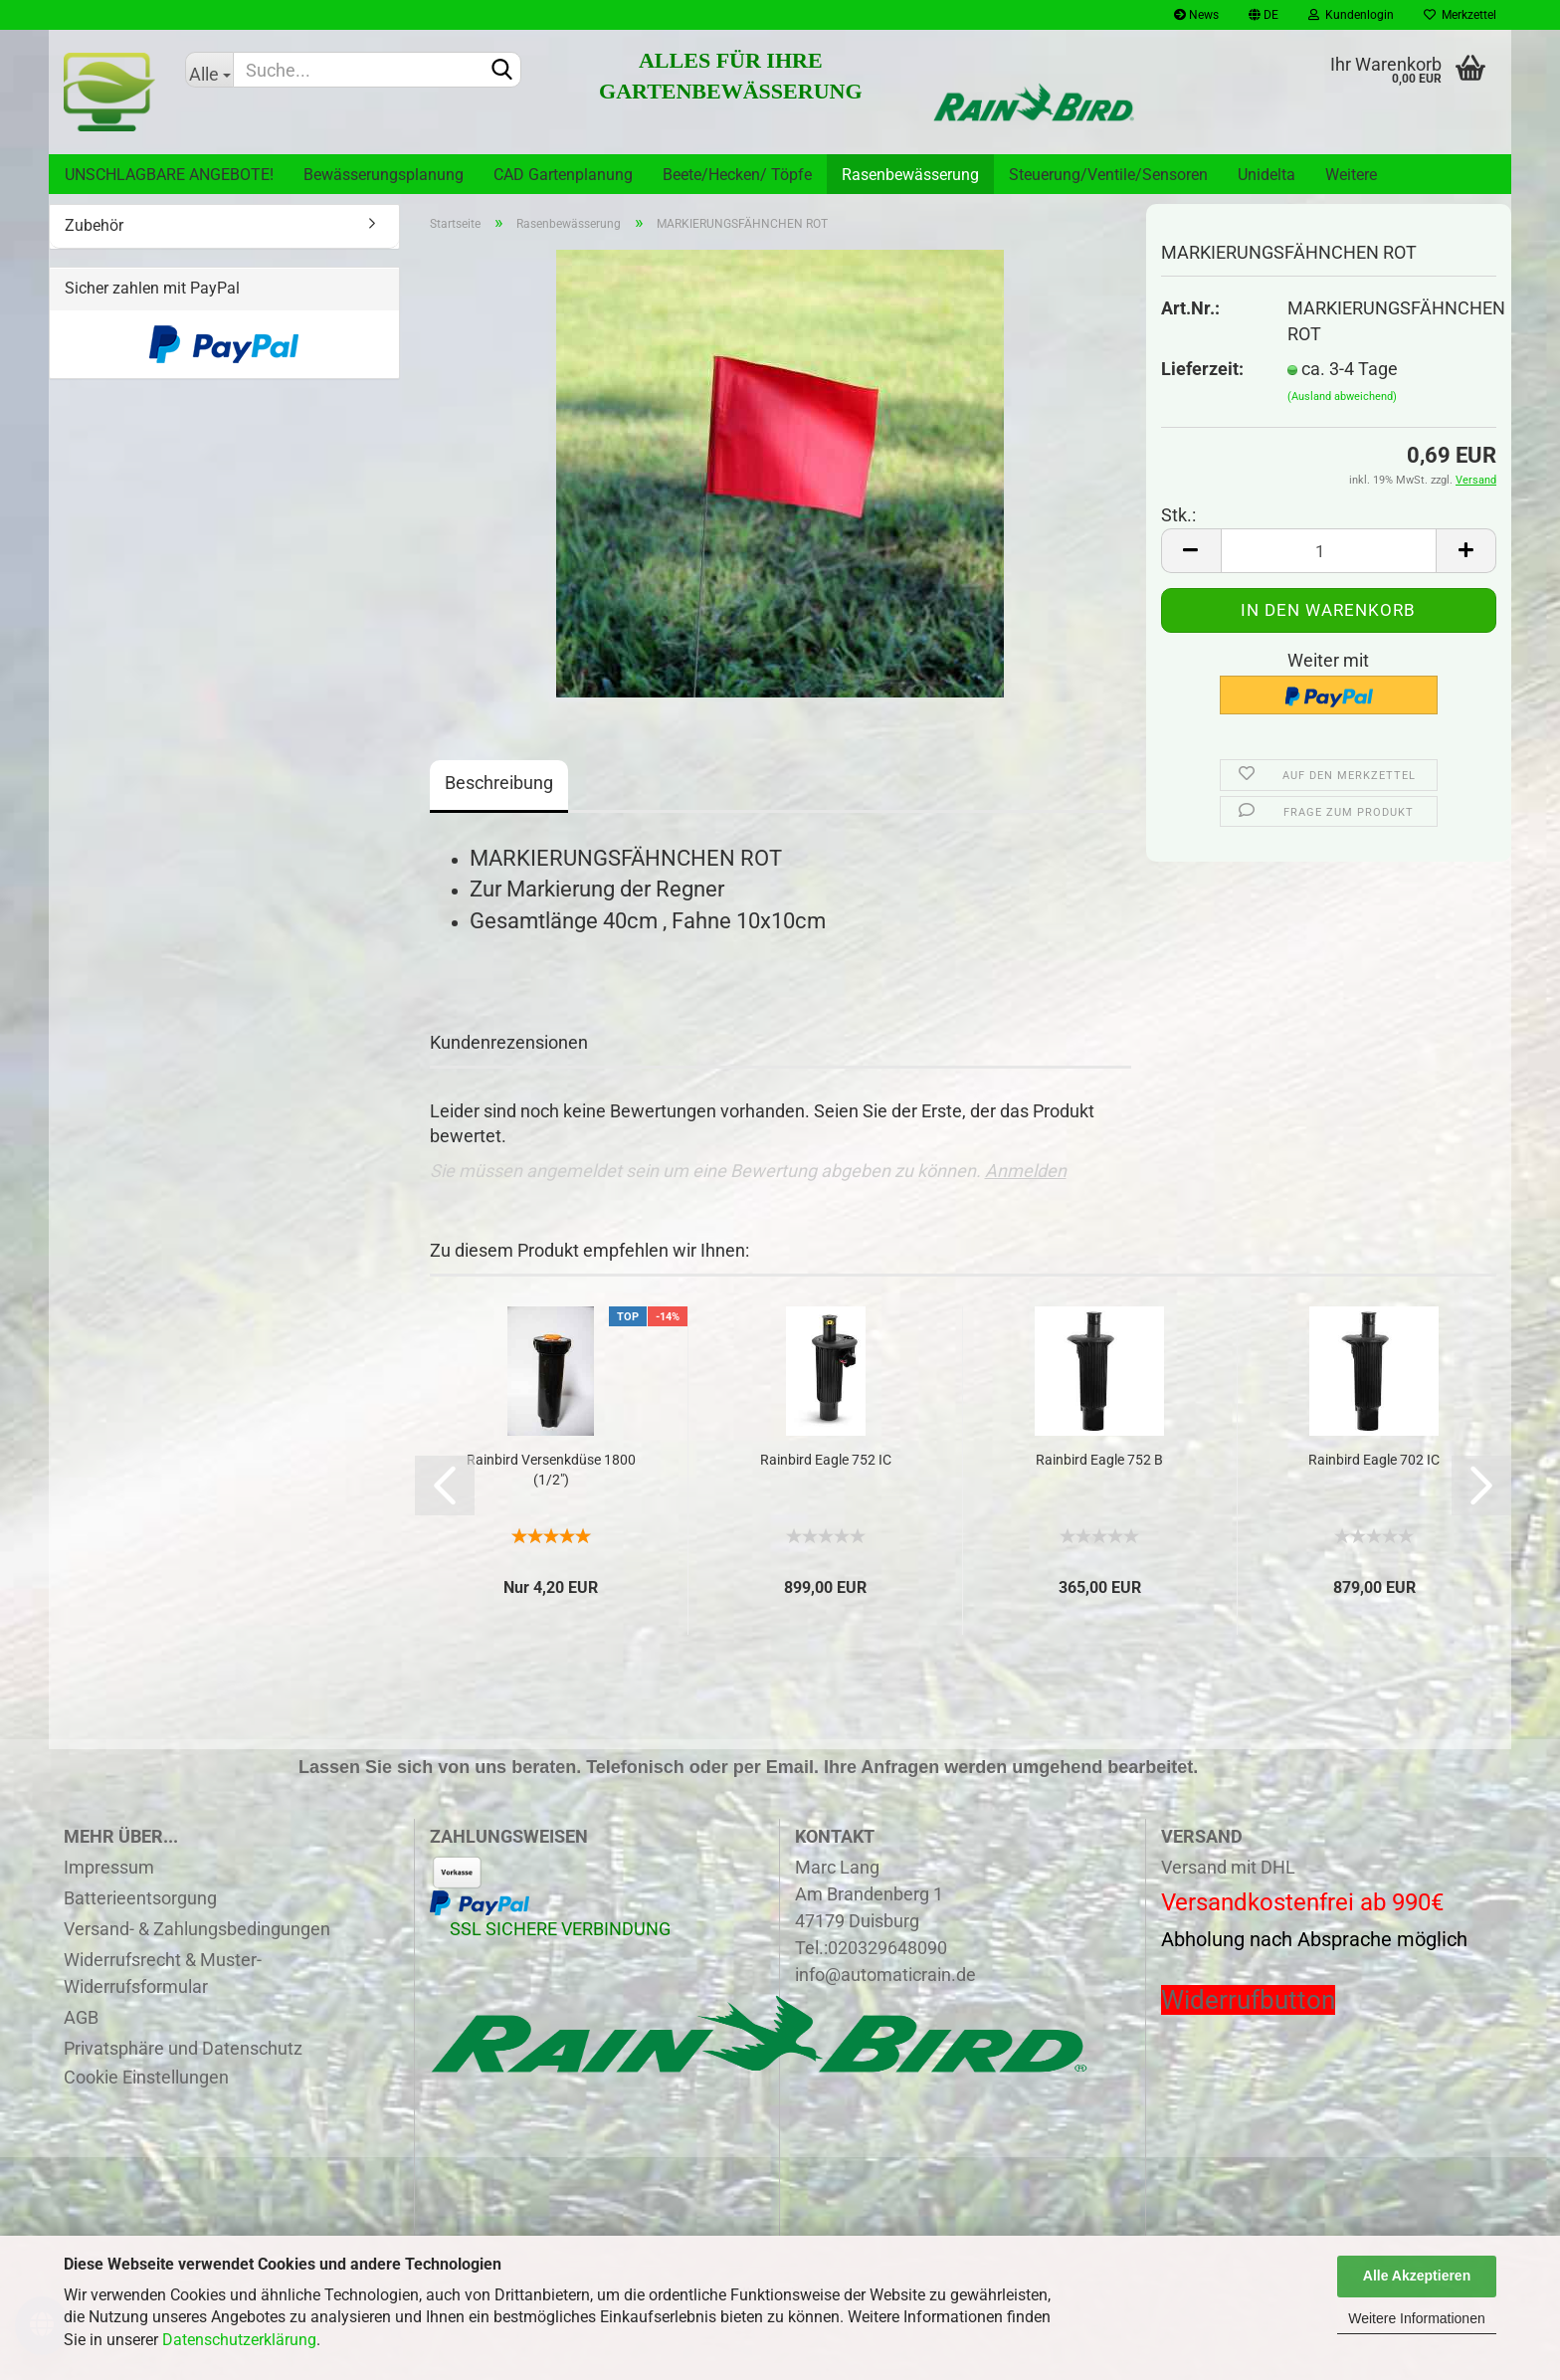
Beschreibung (499, 782)
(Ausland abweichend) (1342, 396)
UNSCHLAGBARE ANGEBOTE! (169, 174)
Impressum (109, 1867)
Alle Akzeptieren (1416, 2275)
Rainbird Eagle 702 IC (1374, 1460)
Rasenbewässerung (910, 174)
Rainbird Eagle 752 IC (825, 1460)
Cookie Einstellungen (146, 2077)
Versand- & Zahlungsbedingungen (197, 1928)
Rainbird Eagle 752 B (1099, 1460)
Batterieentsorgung (140, 1897)
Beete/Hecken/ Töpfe (737, 174)
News (1196, 15)
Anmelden (1026, 1170)
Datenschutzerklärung (239, 2339)
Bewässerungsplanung (383, 174)
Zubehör (94, 225)
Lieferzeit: (1202, 368)
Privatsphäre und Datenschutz (183, 2048)
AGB (81, 2017)
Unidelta (1266, 174)
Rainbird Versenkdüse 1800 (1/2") (551, 1470)
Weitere (1351, 174)
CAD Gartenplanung (563, 174)
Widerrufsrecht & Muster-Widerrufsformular (163, 1973)
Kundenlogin (1351, 15)
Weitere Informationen (1416, 2318)
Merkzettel (1460, 15)
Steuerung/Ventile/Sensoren (1108, 174)
